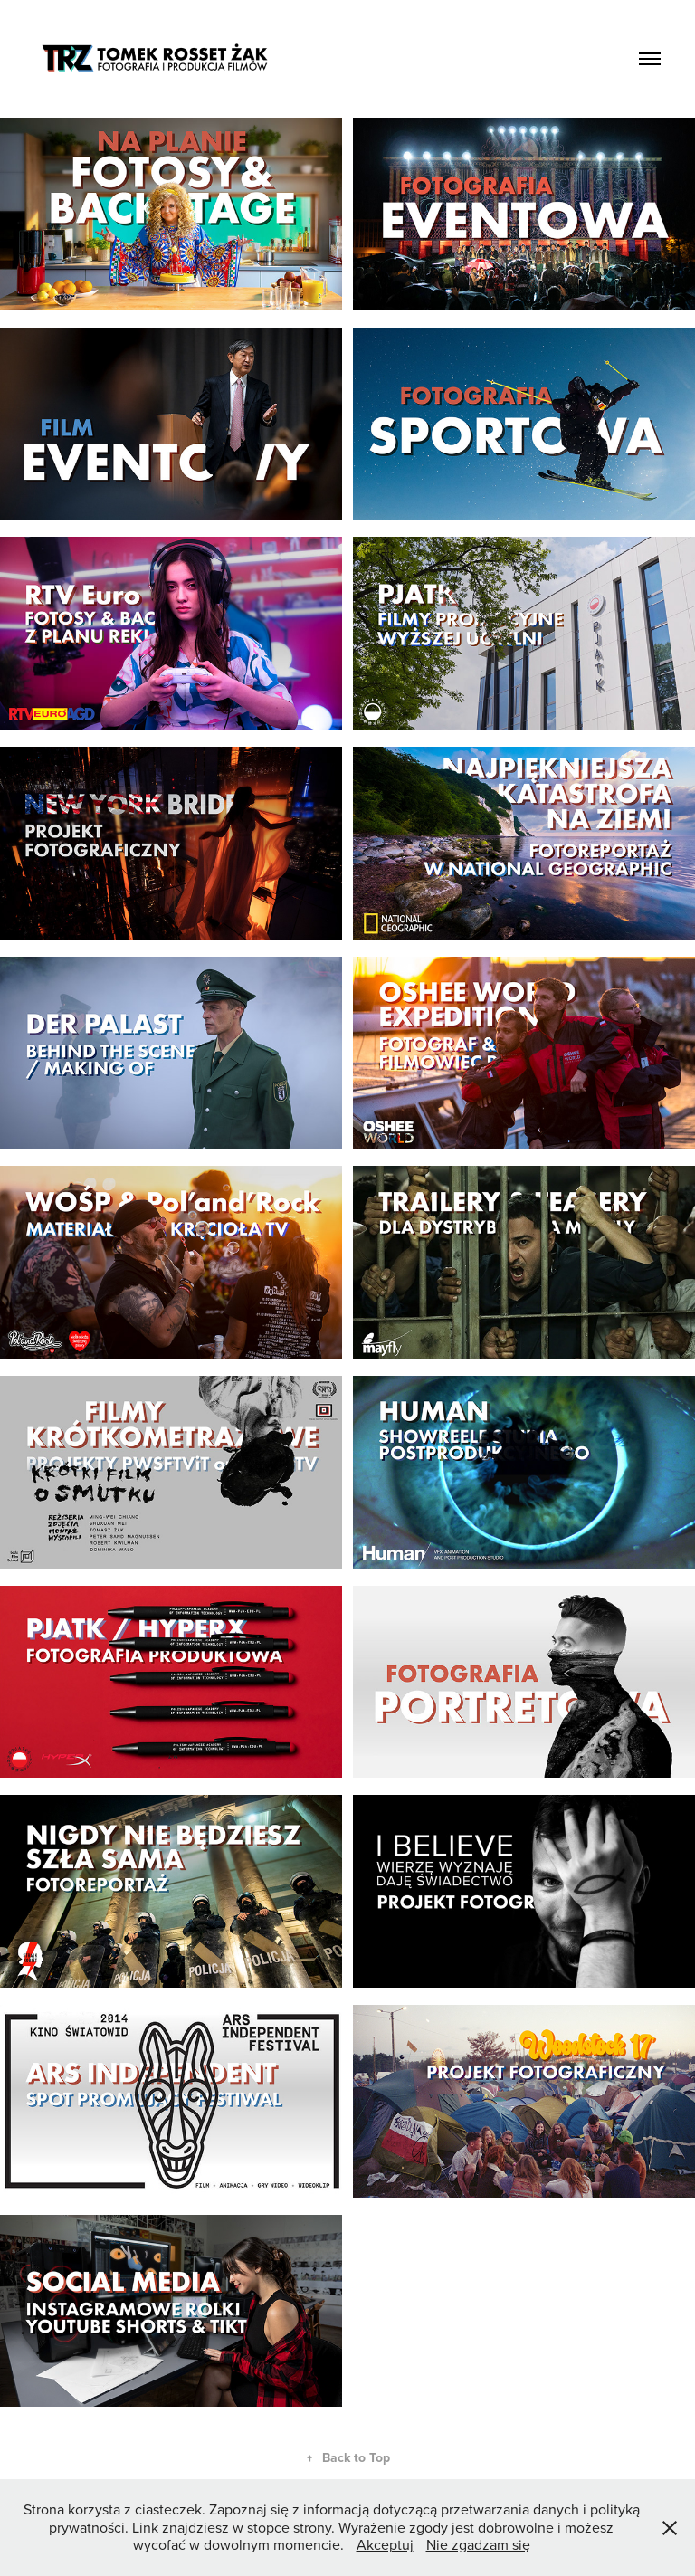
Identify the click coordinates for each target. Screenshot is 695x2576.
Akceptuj (385, 2544)
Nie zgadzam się (478, 2544)
